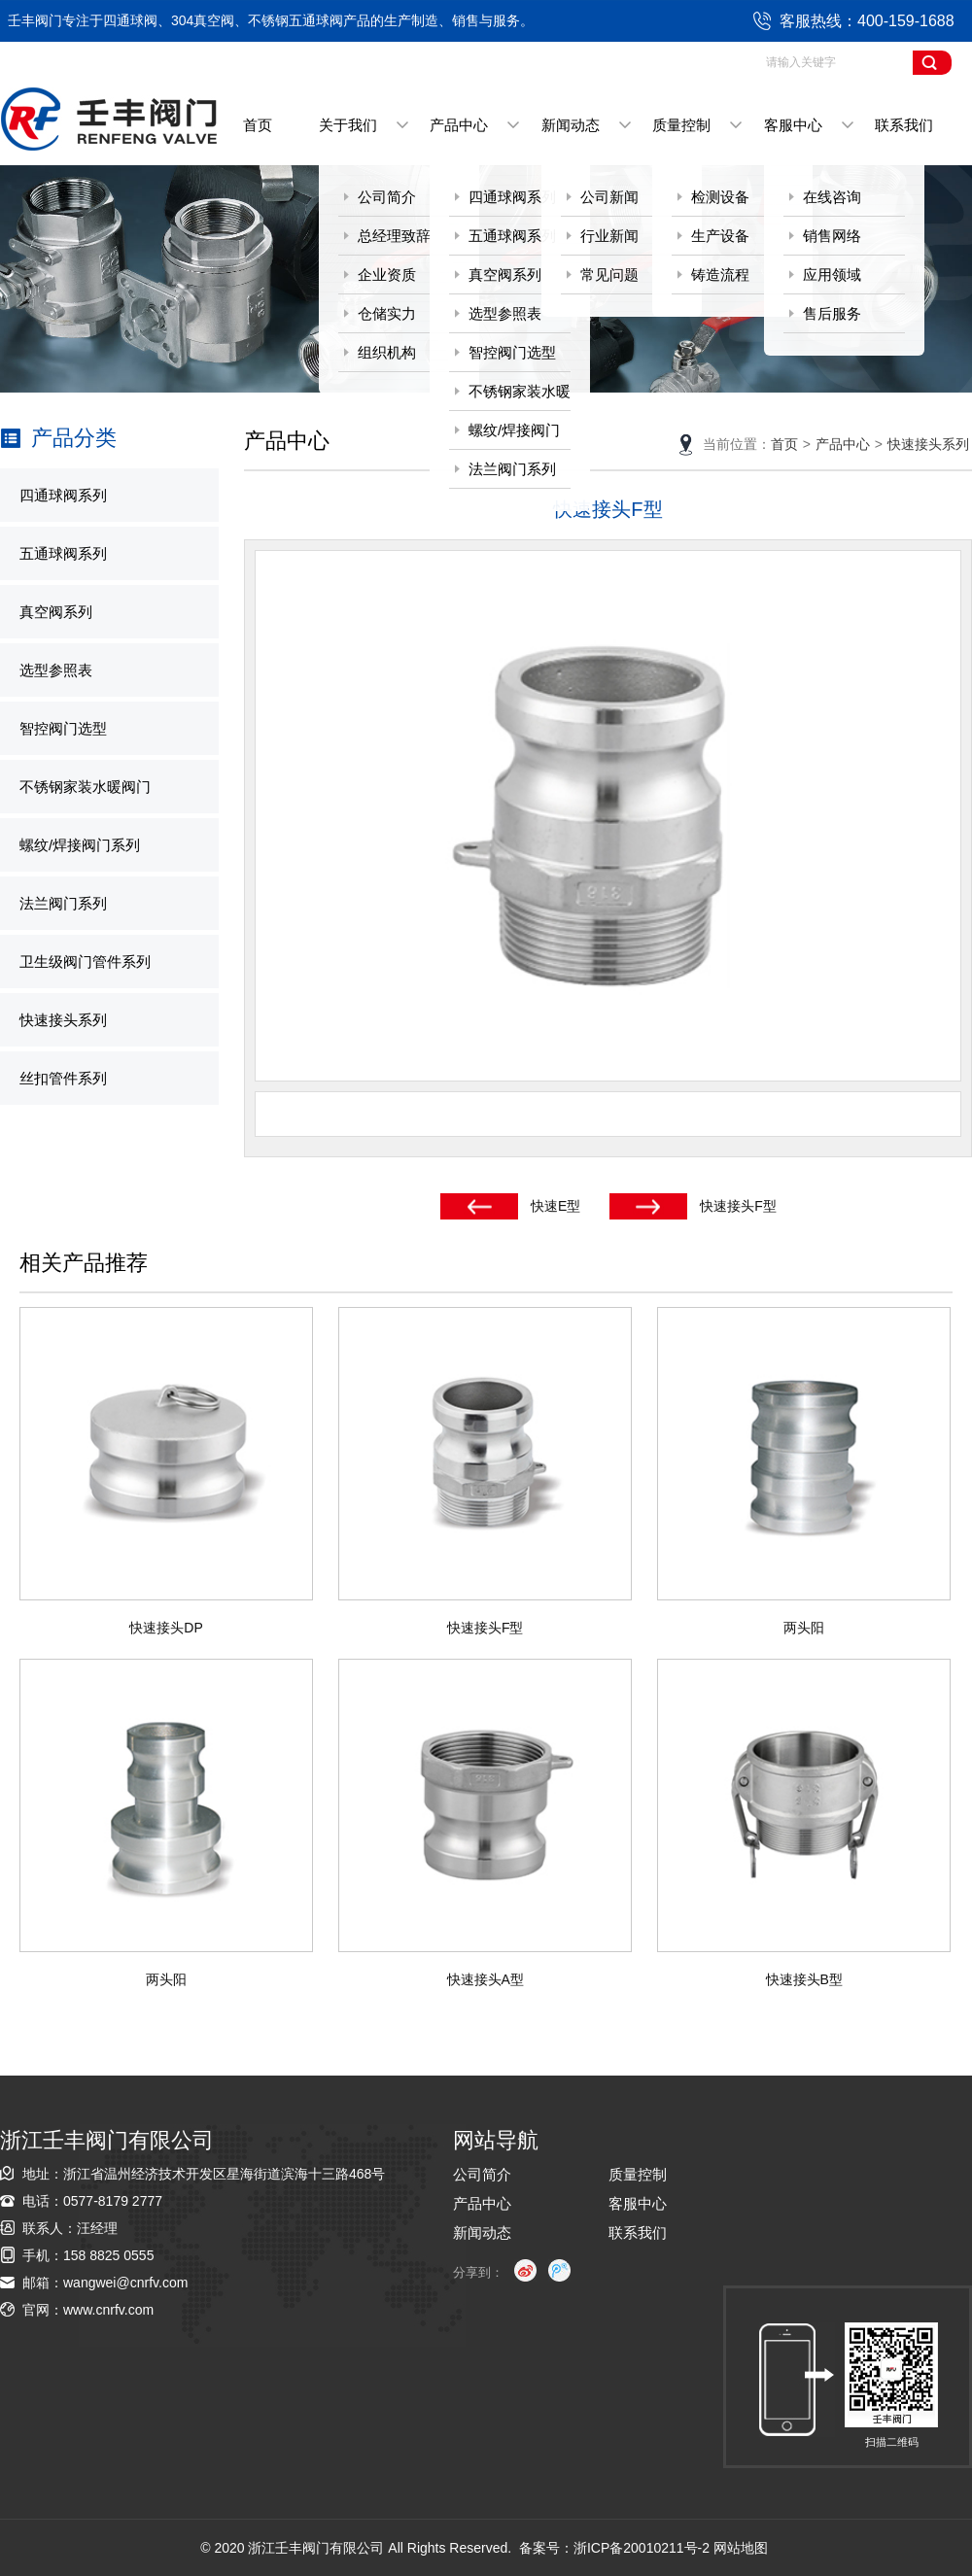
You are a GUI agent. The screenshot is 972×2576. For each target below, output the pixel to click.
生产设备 (720, 235)
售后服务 (832, 313)
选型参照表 (505, 313)
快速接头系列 (63, 1020)
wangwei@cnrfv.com (125, 2282)
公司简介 (387, 197)
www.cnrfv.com (108, 2310)
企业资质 (387, 274)
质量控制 (681, 125)
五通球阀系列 (512, 235)
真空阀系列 (505, 274)
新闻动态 (570, 125)
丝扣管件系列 (63, 1078)
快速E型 (555, 1206)
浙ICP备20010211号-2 (641, 2548)
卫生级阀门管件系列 (85, 961)
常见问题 (609, 274)
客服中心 (793, 125)
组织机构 (387, 352)
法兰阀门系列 (512, 469)
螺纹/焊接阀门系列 (504, 436)
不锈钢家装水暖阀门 (510, 397)
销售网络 (832, 235)
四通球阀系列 (512, 197)
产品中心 (459, 125)
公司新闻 (609, 197)
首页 (257, 125)
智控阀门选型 (512, 352)
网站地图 (740, 2548)
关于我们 (348, 125)
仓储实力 (387, 313)
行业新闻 (609, 235)
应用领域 (832, 274)
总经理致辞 (394, 235)
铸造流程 (720, 274)
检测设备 (720, 197)
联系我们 (904, 125)
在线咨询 (832, 197)
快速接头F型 (738, 1206)
